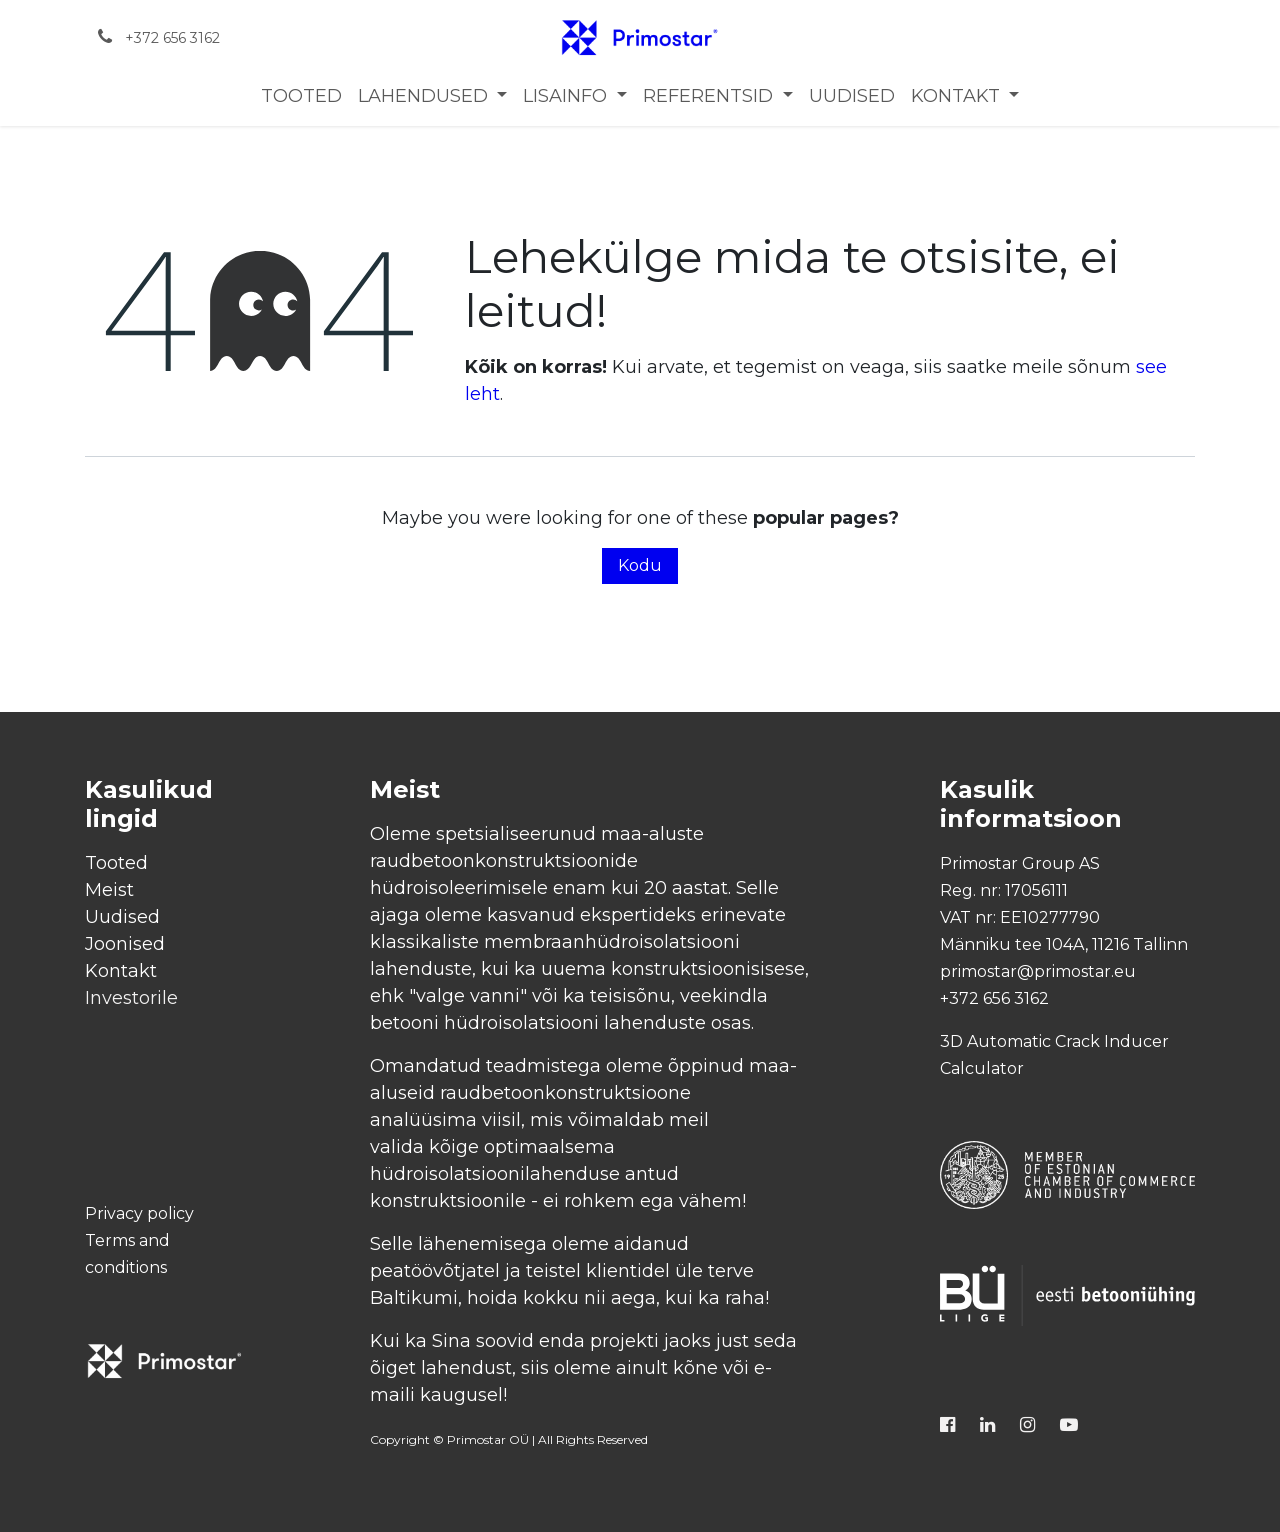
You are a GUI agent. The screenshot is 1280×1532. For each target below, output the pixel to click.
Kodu (640, 565)
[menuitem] (301, 96)
